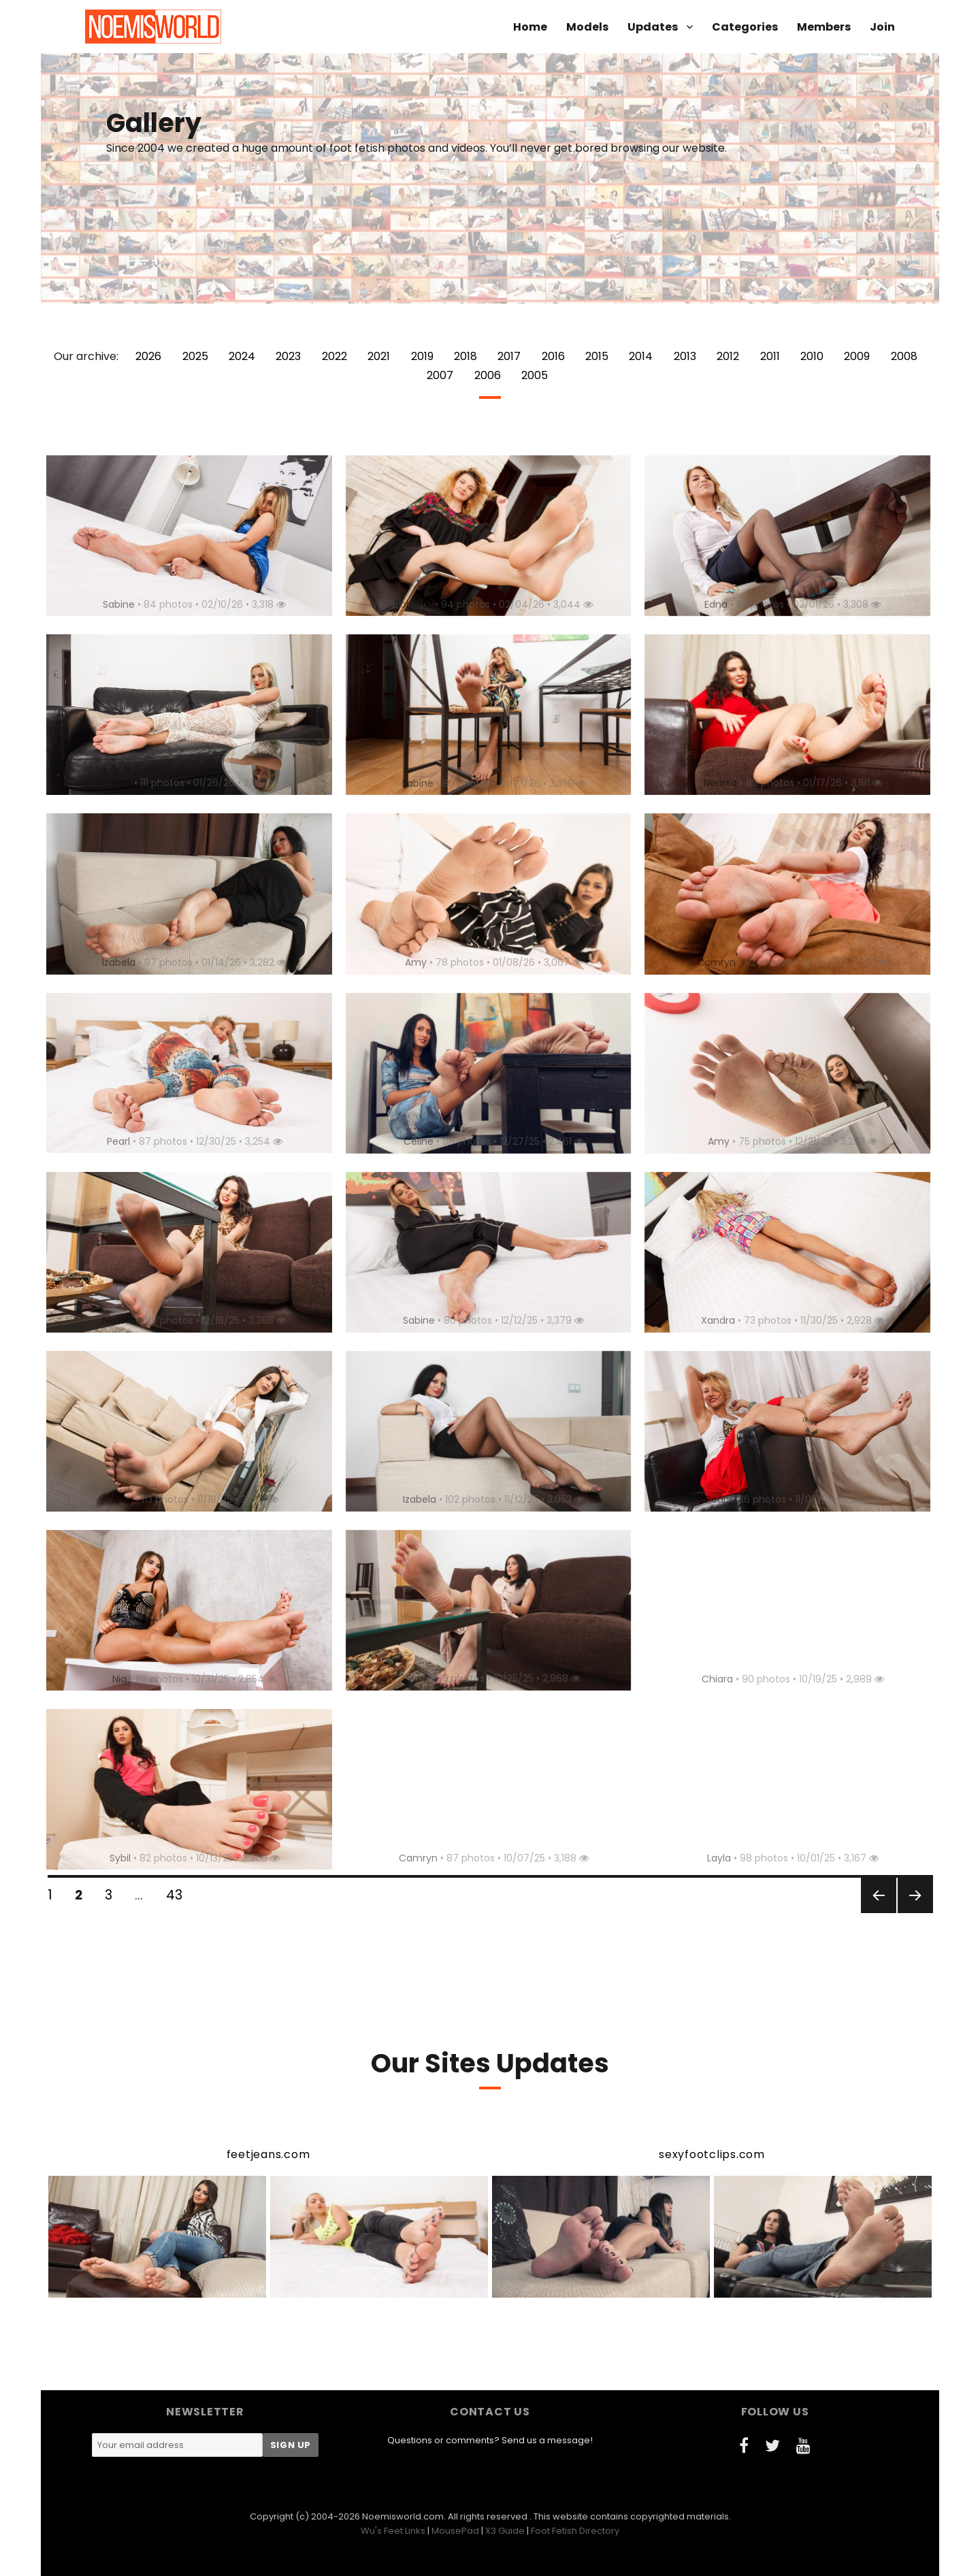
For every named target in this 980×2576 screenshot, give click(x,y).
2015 (596, 356)
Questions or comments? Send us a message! (490, 2440)
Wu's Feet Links (393, 2530)
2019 (422, 356)
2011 (770, 356)
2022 (334, 356)
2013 (685, 356)
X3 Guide (505, 2530)
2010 (811, 356)
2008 (904, 356)
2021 (379, 356)
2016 (553, 356)
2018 (465, 356)
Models (587, 27)
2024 (242, 356)
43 (179, 1894)
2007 (440, 375)
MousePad (455, 2530)
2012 (728, 356)
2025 (195, 356)
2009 (857, 356)
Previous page (877, 1912)
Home (530, 27)
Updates (652, 27)
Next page (914, 1912)
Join (882, 27)
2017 (509, 356)
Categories (745, 27)
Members (824, 27)
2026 (148, 356)
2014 (641, 356)
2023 (288, 356)
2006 (487, 375)
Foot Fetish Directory (575, 2530)
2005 (534, 375)
